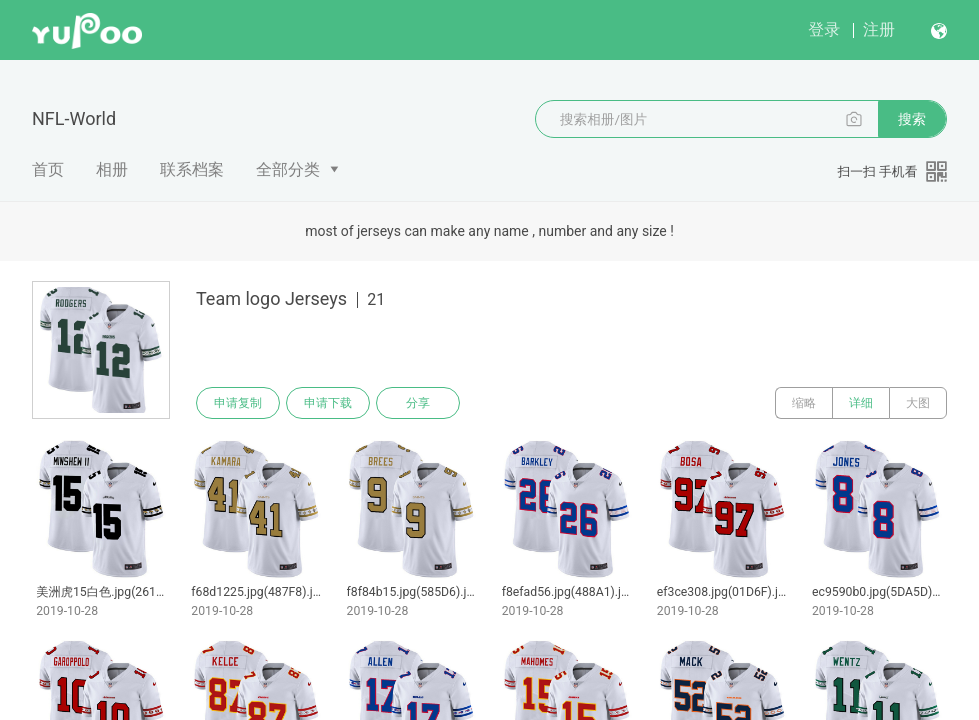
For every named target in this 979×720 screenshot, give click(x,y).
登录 (824, 29)
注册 (879, 29)
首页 (48, 169)
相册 (112, 169)
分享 (418, 403)
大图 (918, 403)
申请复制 (238, 403)
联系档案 (192, 169)
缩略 (804, 403)
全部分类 (288, 169)
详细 (861, 403)
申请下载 (328, 403)
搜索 (912, 119)
